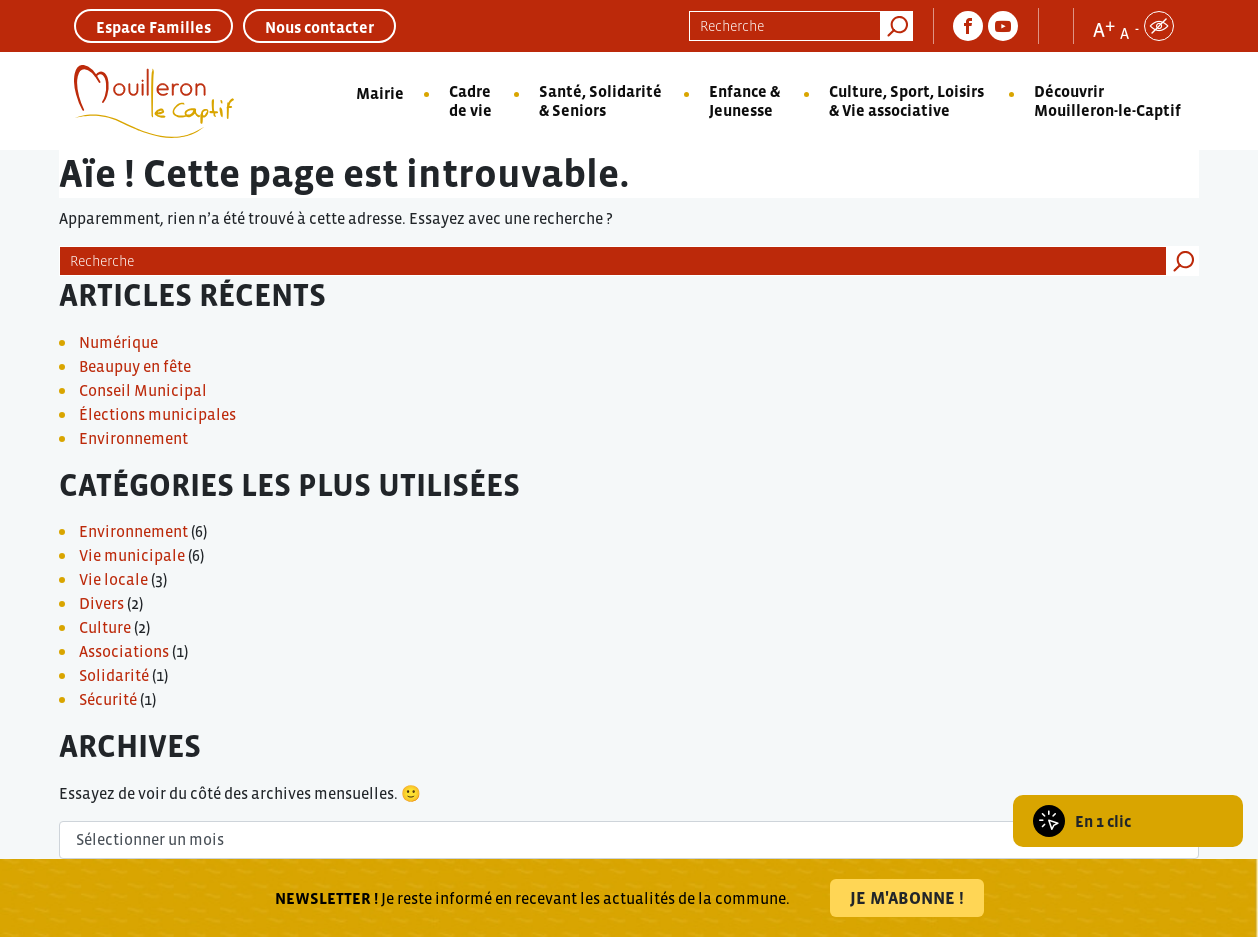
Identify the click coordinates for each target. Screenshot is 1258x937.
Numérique (118, 342)
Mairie (380, 93)
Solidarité (114, 675)
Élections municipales (157, 414)
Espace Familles (153, 27)
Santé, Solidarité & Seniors (600, 100)
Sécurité (108, 699)
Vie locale (113, 579)
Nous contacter (319, 27)
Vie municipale (132, 555)
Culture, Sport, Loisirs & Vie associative (906, 100)
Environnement (133, 438)
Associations (124, 651)
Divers (101, 603)
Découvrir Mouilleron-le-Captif (1107, 100)
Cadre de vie (470, 100)
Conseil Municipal (143, 390)
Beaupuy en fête (135, 366)
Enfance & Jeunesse (744, 100)
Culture (105, 627)
